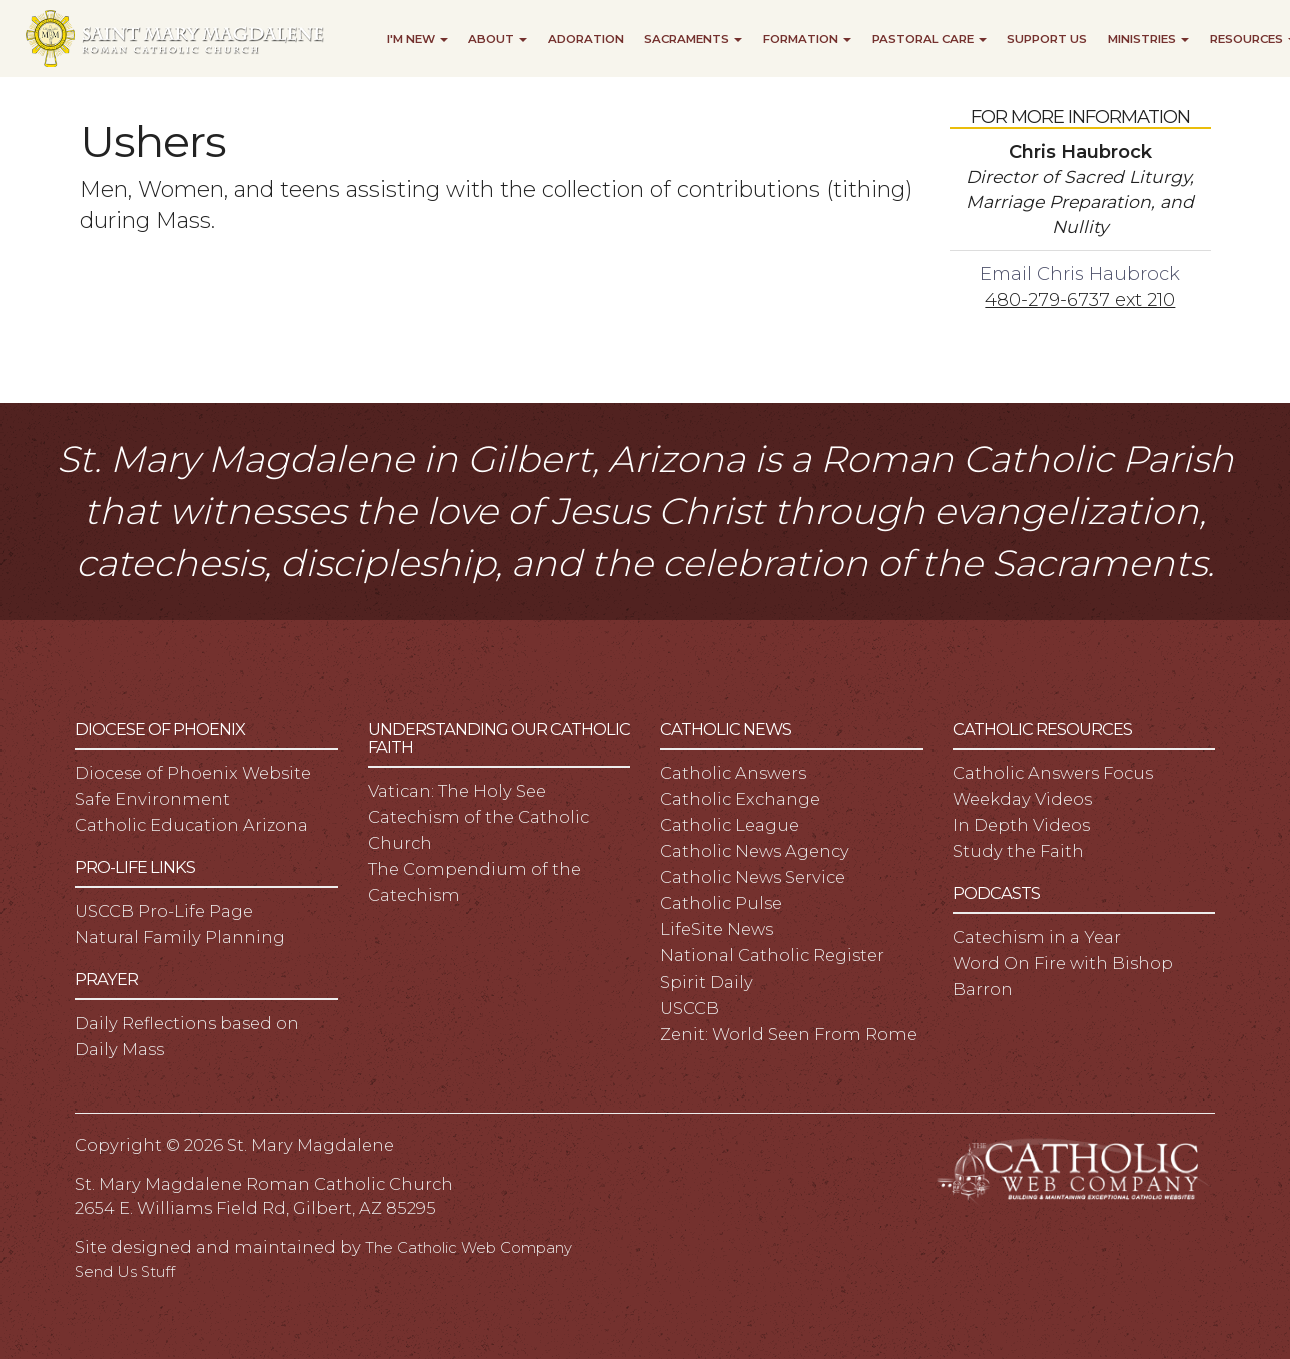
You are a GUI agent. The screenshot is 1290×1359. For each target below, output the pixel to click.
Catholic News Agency (754, 851)
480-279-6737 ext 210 (1080, 299)
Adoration (586, 39)
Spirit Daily (706, 982)
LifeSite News (716, 929)
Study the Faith (1018, 851)
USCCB (689, 1008)
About (497, 39)
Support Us (1047, 39)
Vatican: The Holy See (457, 791)
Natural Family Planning (180, 937)
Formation (807, 39)
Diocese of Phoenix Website (193, 773)
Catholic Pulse (721, 903)
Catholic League (729, 825)
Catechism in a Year (1037, 937)
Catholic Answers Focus (1053, 773)
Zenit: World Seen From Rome (788, 1034)
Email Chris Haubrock (1080, 273)
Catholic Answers (733, 773)
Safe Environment (152, 799)
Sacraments (693, 39)
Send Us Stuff (125, 1272)
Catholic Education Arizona (191, 825)
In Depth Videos (1021, 825)
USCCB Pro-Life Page (164, 911)
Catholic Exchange (740, 799)
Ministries (1148, 39)
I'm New (417, 39)
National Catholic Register (772, 955)
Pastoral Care (929, 39)
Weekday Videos (1022, 799)
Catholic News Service (752, 877)
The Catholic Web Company (468, 1248)
